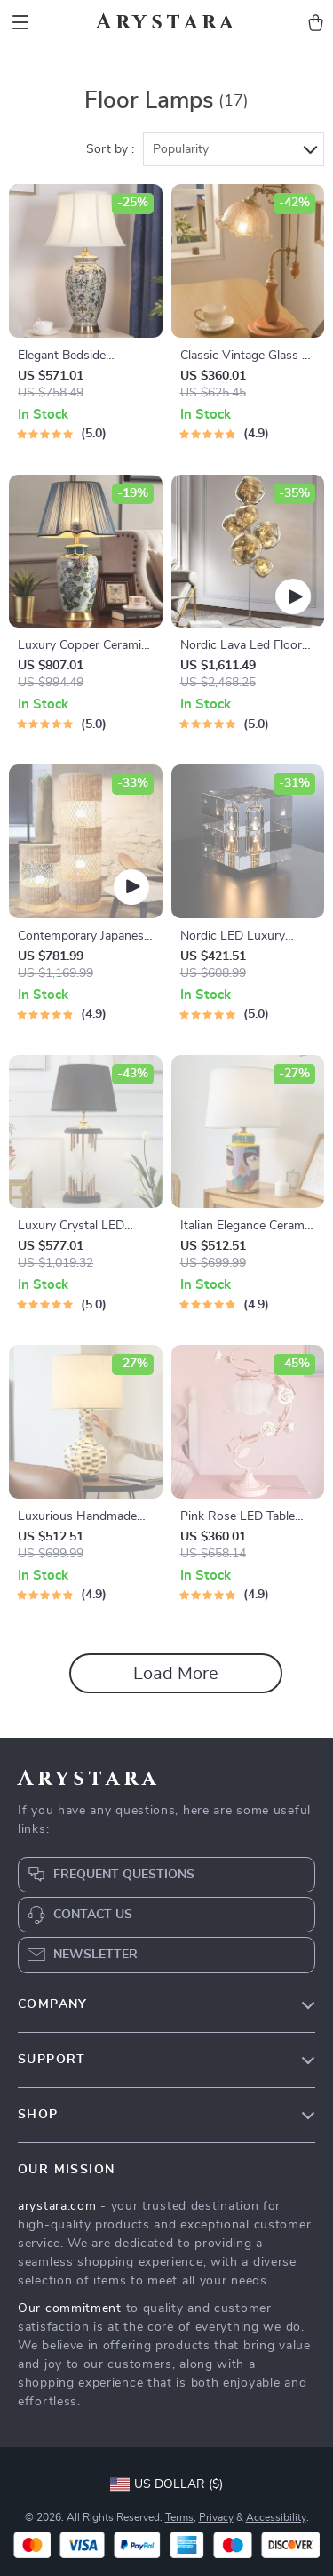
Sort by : (110, 149)
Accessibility (276, 2517)
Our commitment (70, 2308)
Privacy (216, 2517)
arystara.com (57, 2206)
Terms (179, 2517)
